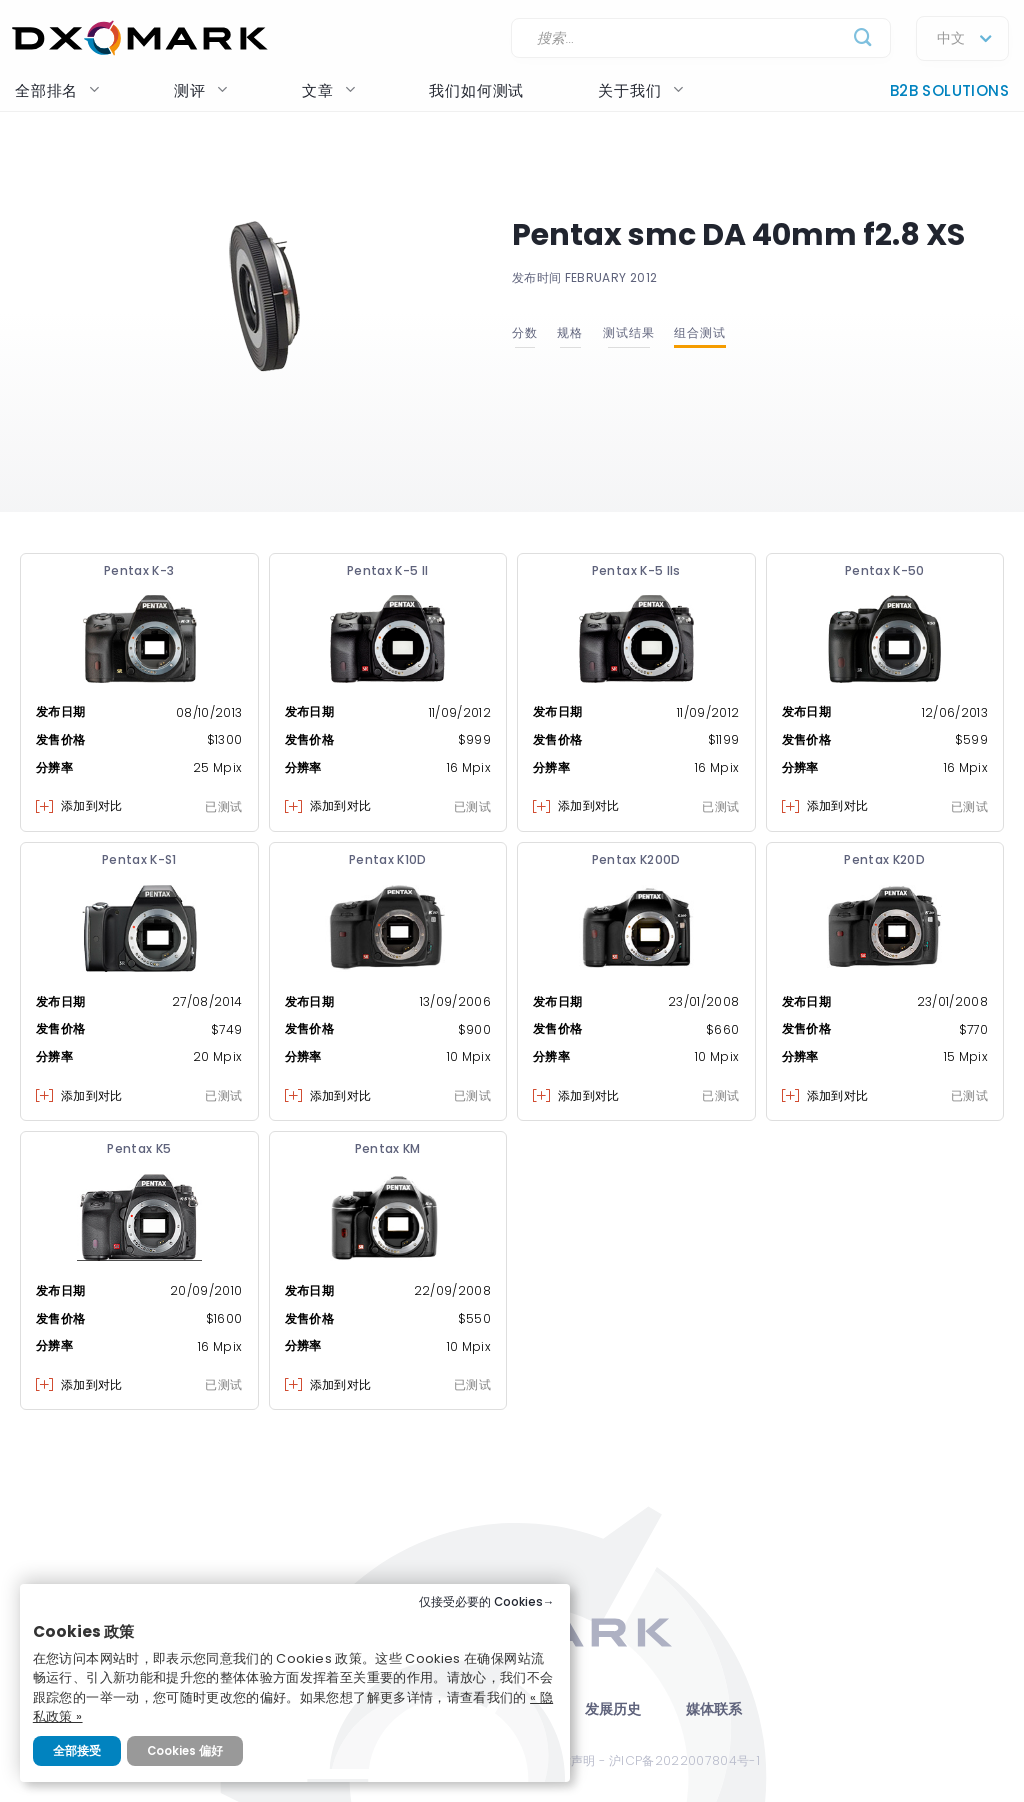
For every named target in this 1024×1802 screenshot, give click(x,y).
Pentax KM (388, 1148)
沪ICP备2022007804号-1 (684, 1760)
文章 (329, 90)
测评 (201, 90)
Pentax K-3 (139, 570)
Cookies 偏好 (185, 1751)
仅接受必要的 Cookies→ (487, 1602)
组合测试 (700, 332)
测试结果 (629, 332)
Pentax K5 (139, 1148)
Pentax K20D (884, 859)
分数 (525, 332)
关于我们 (640, 90)
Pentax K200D (636, 859)
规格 (570, 332)
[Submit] (863, 38)
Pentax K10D (388, 859)
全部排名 (57, 90)
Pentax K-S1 (139, 859)
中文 (951, 39)
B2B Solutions (949, 90)
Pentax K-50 (885, 570)
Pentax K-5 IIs (636, 570)
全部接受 (77, 1751)
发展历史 (613, 1709)
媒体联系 (714, 1709)
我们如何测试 (476, 90)
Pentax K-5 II (388, 570)
